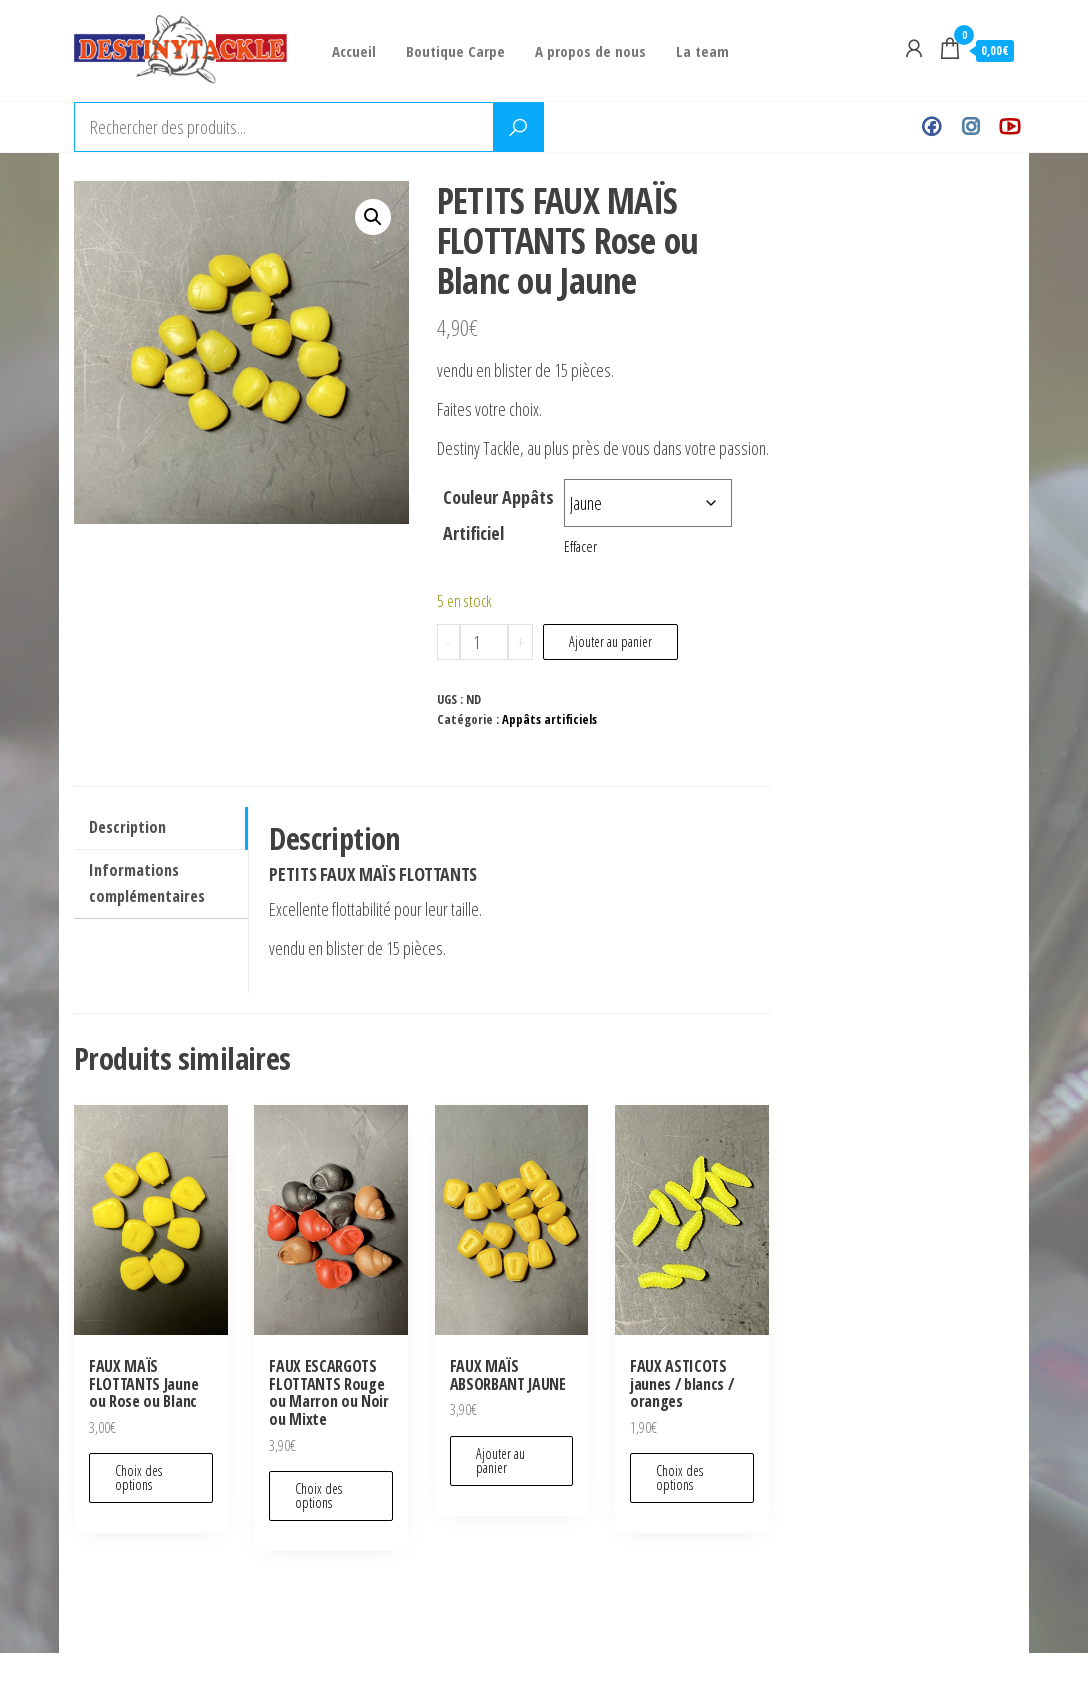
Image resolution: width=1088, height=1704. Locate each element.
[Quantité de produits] (484, 642)
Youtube (1009, 127)
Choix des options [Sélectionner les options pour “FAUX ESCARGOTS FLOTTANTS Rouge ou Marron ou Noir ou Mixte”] (318, 1495)
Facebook (931, 127)
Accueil (354, 51)
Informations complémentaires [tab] (147, 883)
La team (702, 51)
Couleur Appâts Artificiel (498, 515)
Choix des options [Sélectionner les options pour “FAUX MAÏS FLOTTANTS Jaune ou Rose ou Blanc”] (138, 1477)
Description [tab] (127, 827)
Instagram (970, 127)
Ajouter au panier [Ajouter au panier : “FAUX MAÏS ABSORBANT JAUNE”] (500, 1460)
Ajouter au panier (610, 641)
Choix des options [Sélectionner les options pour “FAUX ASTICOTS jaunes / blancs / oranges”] (679, 1477)
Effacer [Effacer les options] (580, 546)
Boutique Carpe (455, 51)
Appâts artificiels (549, 719)
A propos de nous (590, 51)
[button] (373, 217)
